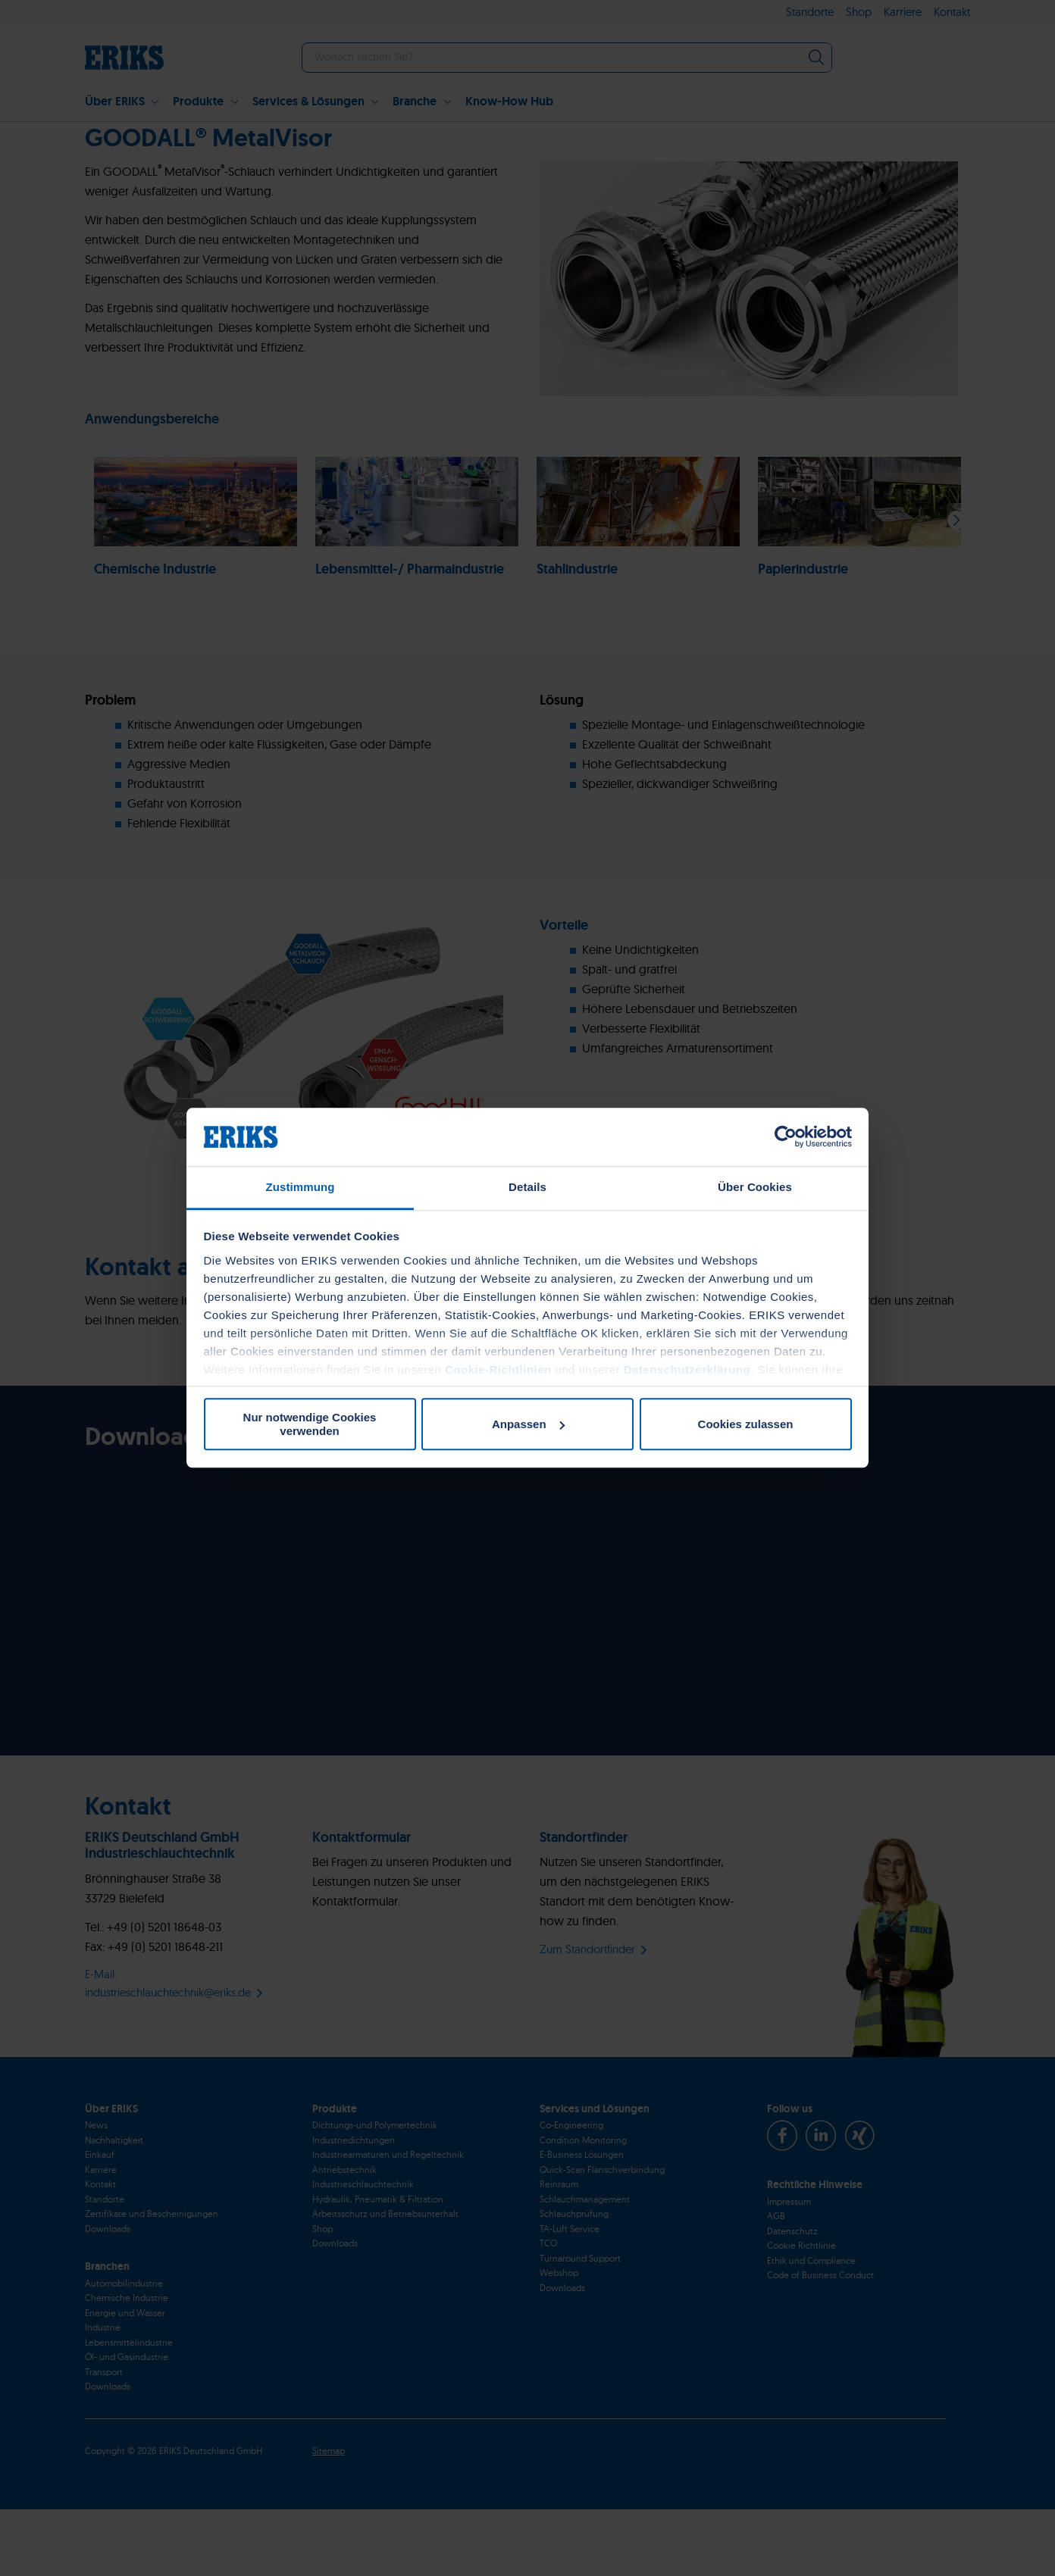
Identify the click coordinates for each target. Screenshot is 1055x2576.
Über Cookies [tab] (755, 1186)
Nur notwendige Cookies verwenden (310, 1424)
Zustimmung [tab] (300, 1186)
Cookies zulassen (746, 1424)
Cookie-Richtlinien (498, 1369)
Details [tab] (527, 1186)
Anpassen (528, 1424)
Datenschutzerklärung (687, 1369)
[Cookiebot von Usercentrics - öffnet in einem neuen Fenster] (785, 1137)
